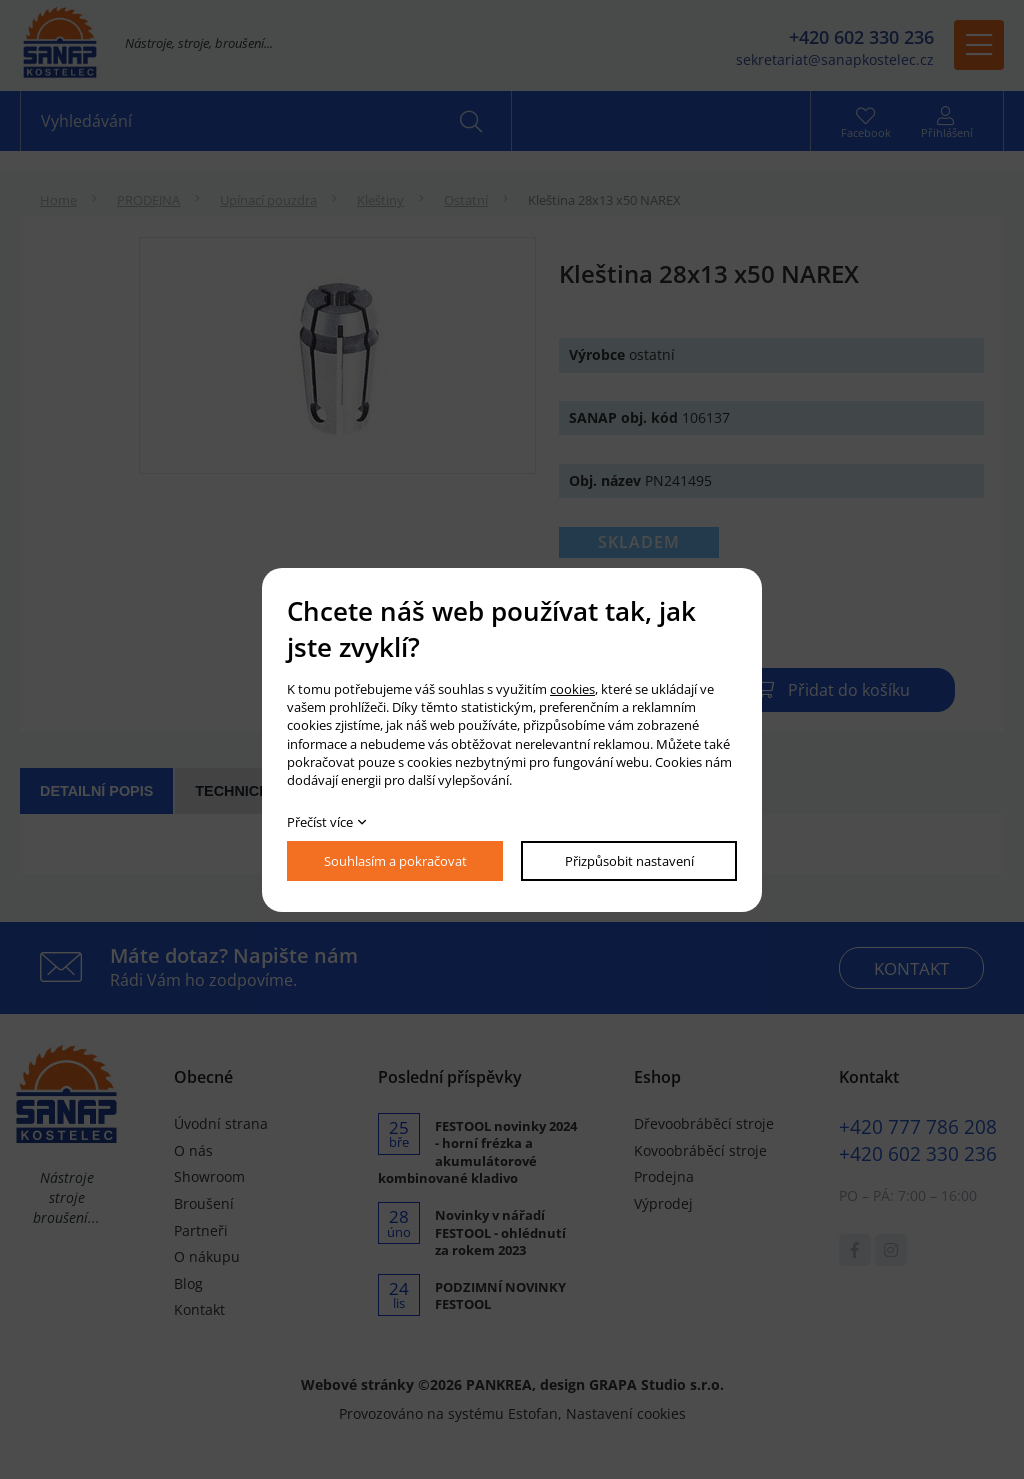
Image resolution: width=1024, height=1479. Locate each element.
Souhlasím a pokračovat (395, 861)
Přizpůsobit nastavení (629, 861)
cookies (572, 689)
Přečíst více (320, 822)
